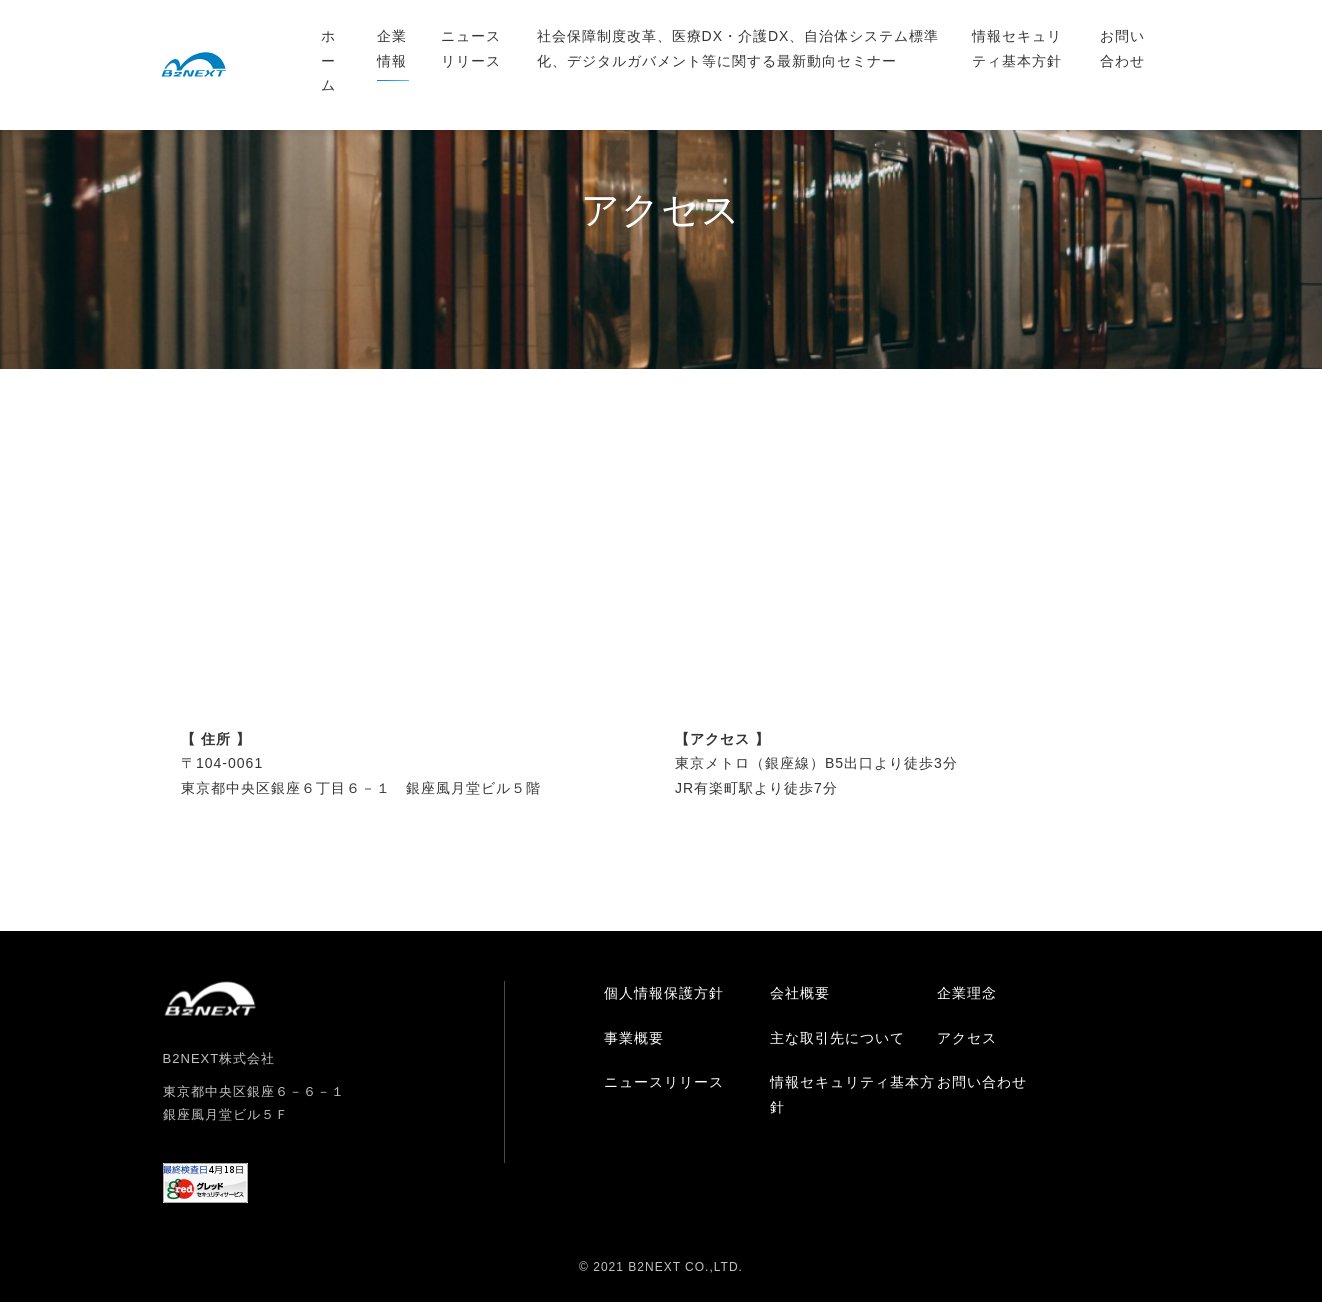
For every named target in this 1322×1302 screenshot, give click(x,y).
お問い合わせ (1122, 48)
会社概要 (800, 993)
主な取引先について (837, 1038)
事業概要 (634, 1038)
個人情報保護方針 (664, 993)
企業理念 (967, 993)
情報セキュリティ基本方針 (1017, 48)
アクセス (967, 1038)
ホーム (328, 60)
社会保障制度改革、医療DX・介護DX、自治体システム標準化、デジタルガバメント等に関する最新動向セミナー (738, 48)
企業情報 (392, 48)
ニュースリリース (471, 48)
